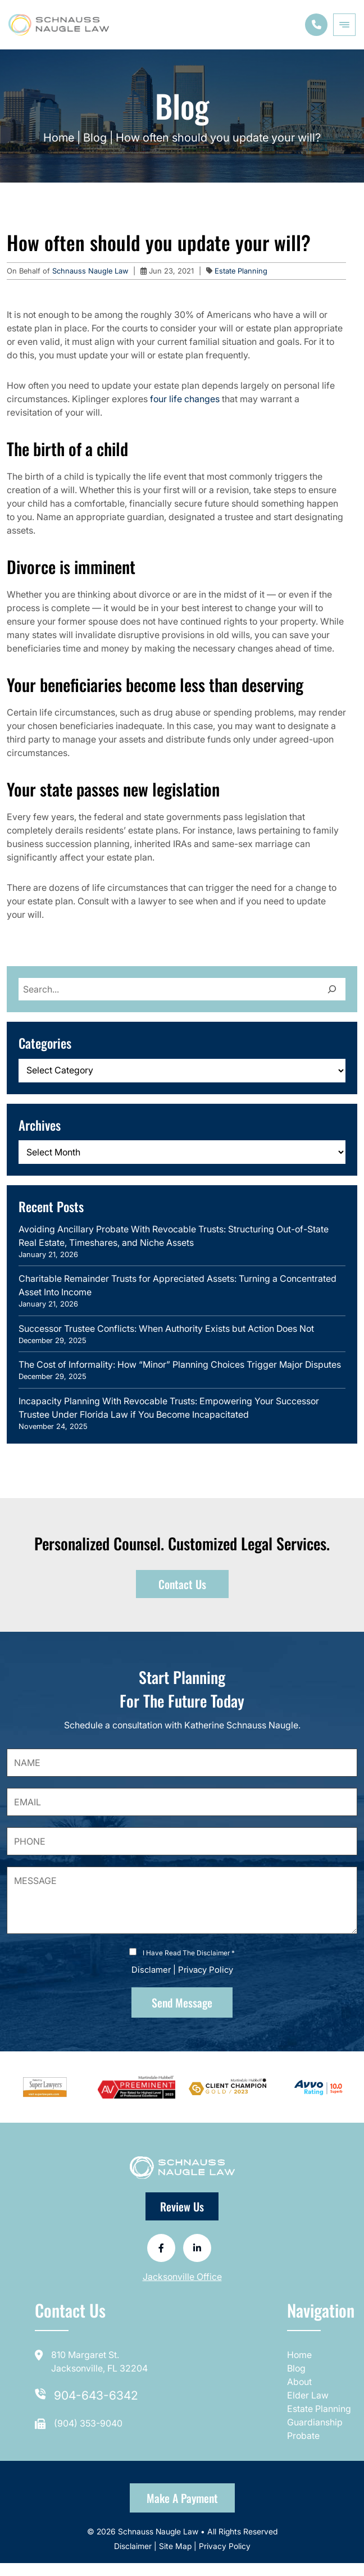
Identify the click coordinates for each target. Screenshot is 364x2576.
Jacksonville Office (182, 2276)
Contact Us (182, 1584)
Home (58, 137)
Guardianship (315, 2422)
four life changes (185, 398)
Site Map (175, 2546)
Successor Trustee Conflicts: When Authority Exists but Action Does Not (166, 1328)
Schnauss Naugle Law (91, 270)
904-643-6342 (96, 2395)
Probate (303, 2435)
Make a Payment (182, 2497)
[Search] (332, 989)
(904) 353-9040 (88, 2423)
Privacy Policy (205, 1969)
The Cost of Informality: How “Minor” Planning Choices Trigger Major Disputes (180, 1364)
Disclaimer (134, 2546)
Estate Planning (241, 270)
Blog (95, 137)
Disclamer (151, 1969)
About (299, 2381)
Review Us (182, 2206)
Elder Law (308, 2395)
